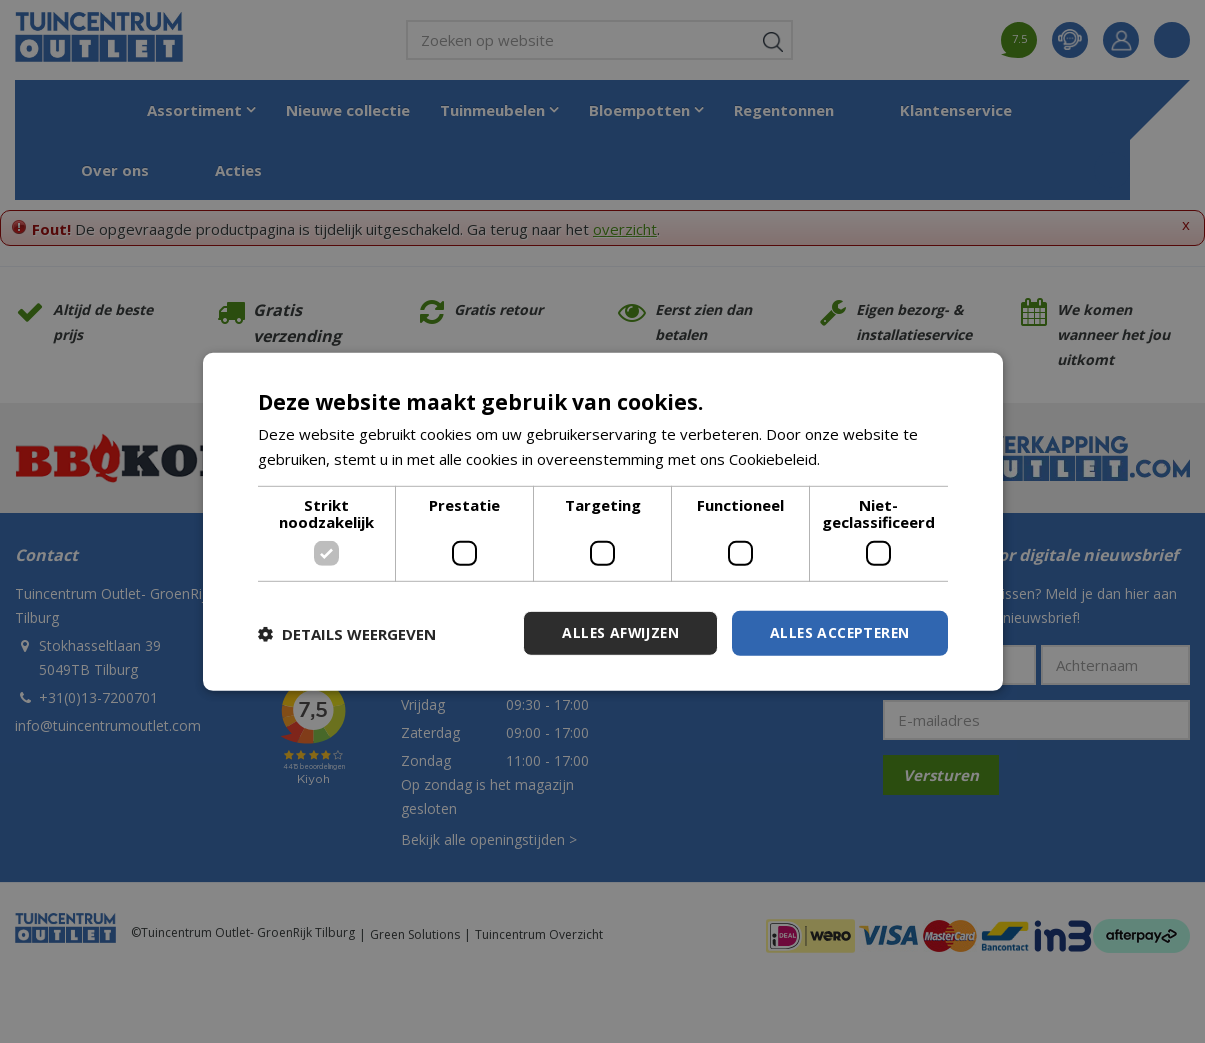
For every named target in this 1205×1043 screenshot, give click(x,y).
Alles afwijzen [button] (615, 632)
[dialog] (603, 521)
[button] (347, 633)
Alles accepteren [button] (837, 632)
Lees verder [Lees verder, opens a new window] (866, 458)
